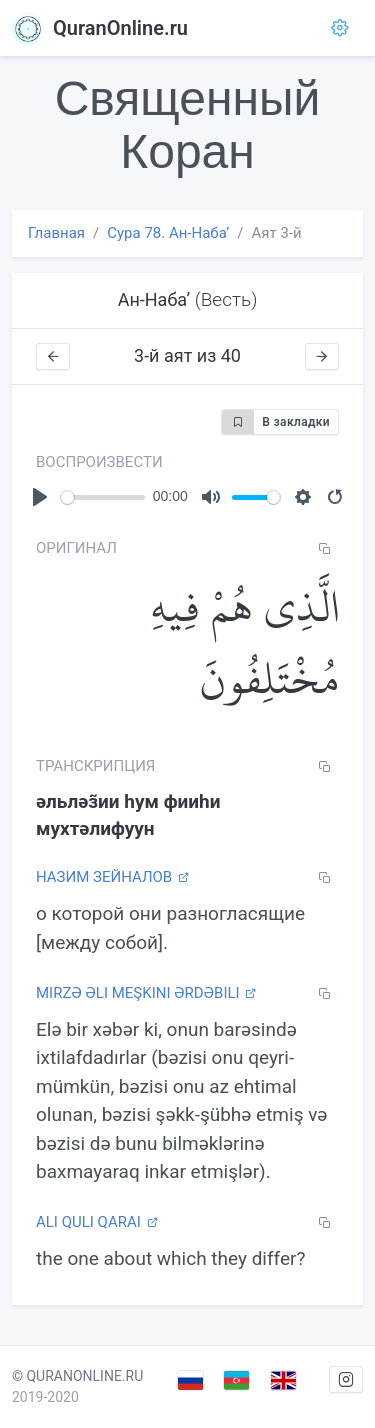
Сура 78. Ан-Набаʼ (168, 233)
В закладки (276, 422)
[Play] (40, 497)
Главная (56, 233)
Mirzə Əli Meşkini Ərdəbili (146, 993)
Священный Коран (188, 125)
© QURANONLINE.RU (77, 1376)
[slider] (103, 497)
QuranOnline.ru (100, 28)
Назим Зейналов (112, 877)
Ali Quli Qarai (97, 1222)
